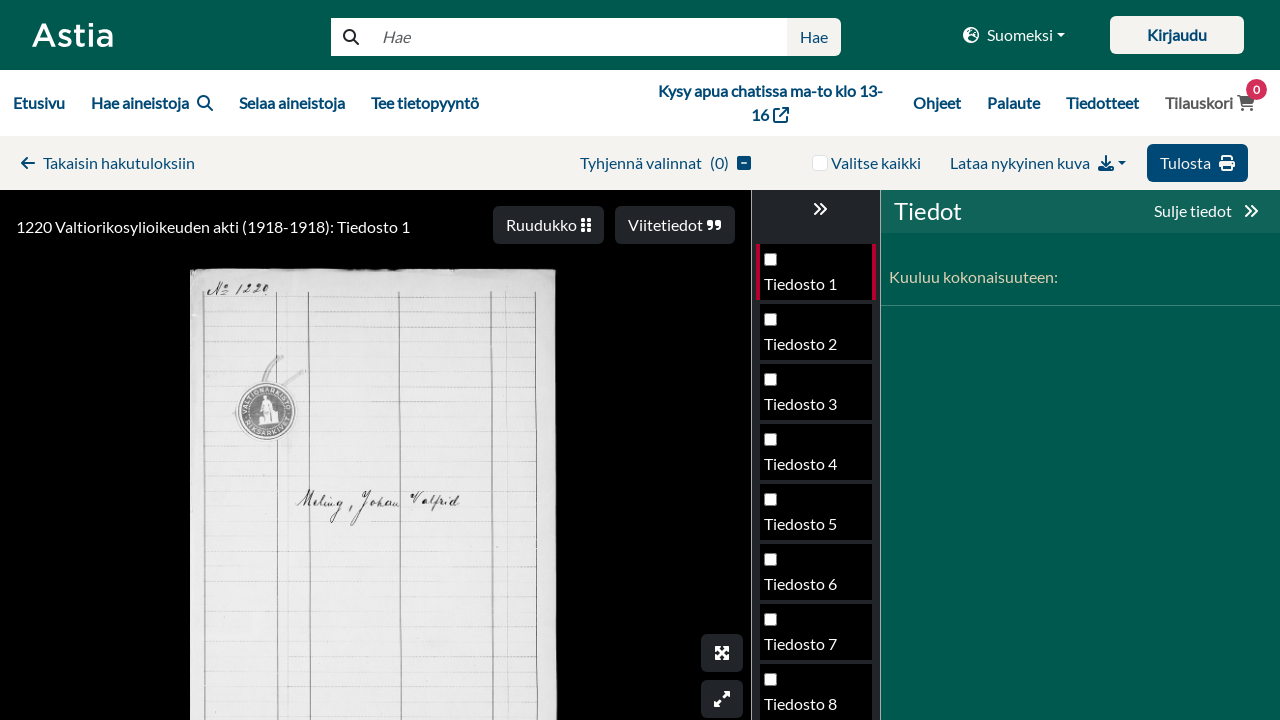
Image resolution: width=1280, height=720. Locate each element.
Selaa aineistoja (292, 102)
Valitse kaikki (876, 162)
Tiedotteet (1102, 102)
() (665, 162)
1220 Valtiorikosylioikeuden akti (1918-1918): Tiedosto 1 (213, 226)
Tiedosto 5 (800, 523)
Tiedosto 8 (800, 703)
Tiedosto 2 (800, 343)
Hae (814, 36)
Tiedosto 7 (800, 643)
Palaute (1013, 102)
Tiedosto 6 (800, 583)
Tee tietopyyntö (425, 102)
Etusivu (39, 102)
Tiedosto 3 (800, 403)
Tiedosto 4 (800, 463)
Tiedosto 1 (800, 283)
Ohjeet (937, 102)
